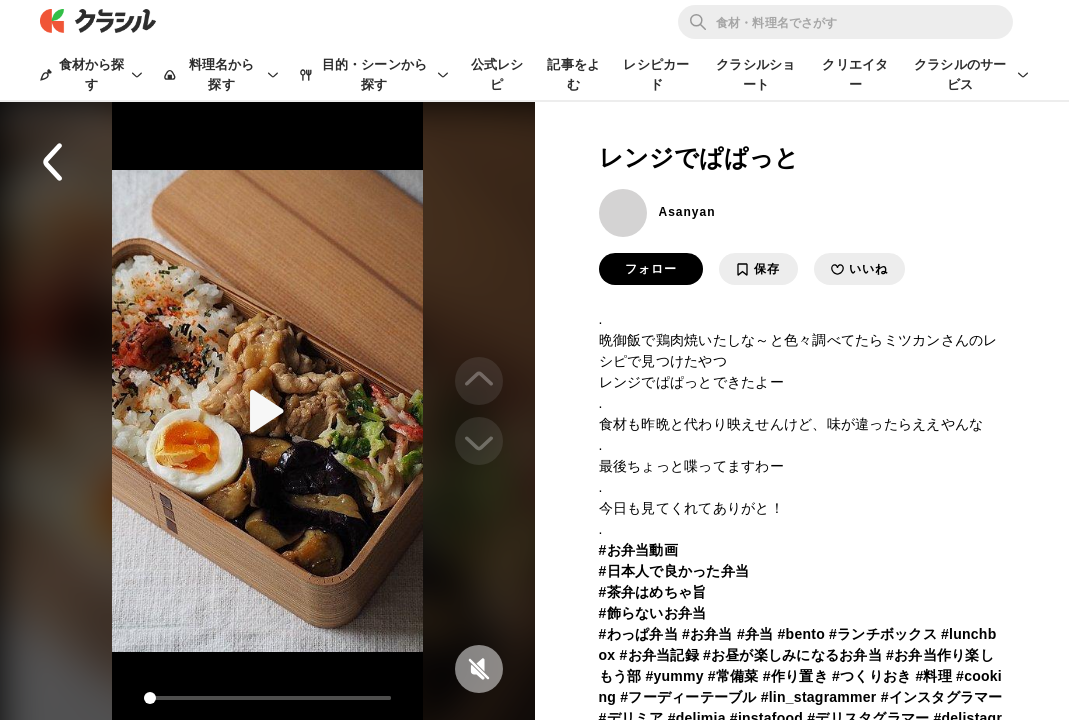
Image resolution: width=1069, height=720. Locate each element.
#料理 (933, 676)
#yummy (674, 676)
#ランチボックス (883, 634)
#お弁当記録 (658, 655)
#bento (801, 634)
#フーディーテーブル (688, 697)
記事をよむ (573, 74)
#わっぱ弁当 (638, 634)
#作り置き (795, 676)
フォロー (651, 269)
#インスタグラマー (942, 697)
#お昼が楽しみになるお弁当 (792, 655)
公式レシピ (497, 74)
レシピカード (656, 74)
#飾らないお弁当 (653, 613)
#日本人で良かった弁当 (674, 571)
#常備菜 (733, 676)
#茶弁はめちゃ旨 (653, 592)
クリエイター (855, 74)
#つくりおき (871, 676)
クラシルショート (755, 74)
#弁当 (755, 634)
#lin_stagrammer (819, 697)
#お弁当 (707, 634)
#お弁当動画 (638, 550)
